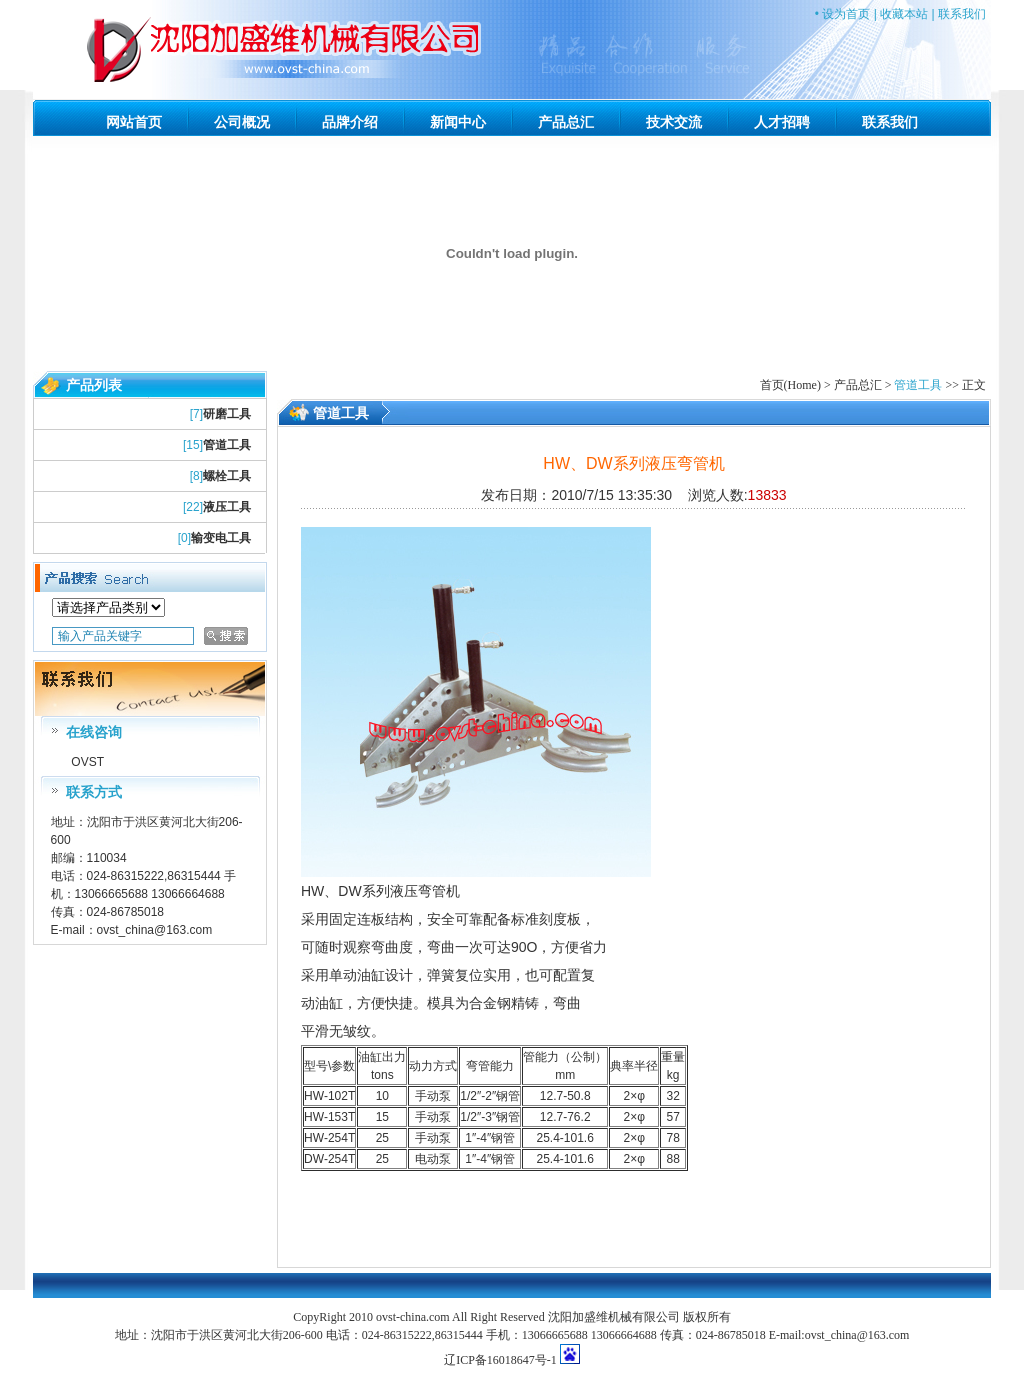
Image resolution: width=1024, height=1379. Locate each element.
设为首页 (846, 14)
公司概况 (242, 122)
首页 (772, 385)
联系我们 (962, 14)
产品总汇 (566, 122)
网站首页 (134, 122)
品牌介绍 (350, 122)
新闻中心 (458, 122)
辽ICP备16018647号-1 (500, 1360)
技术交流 (674, 122)
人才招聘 (782, 122)
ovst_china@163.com (155, 930)
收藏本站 (904, 14)
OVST (86, 762)
